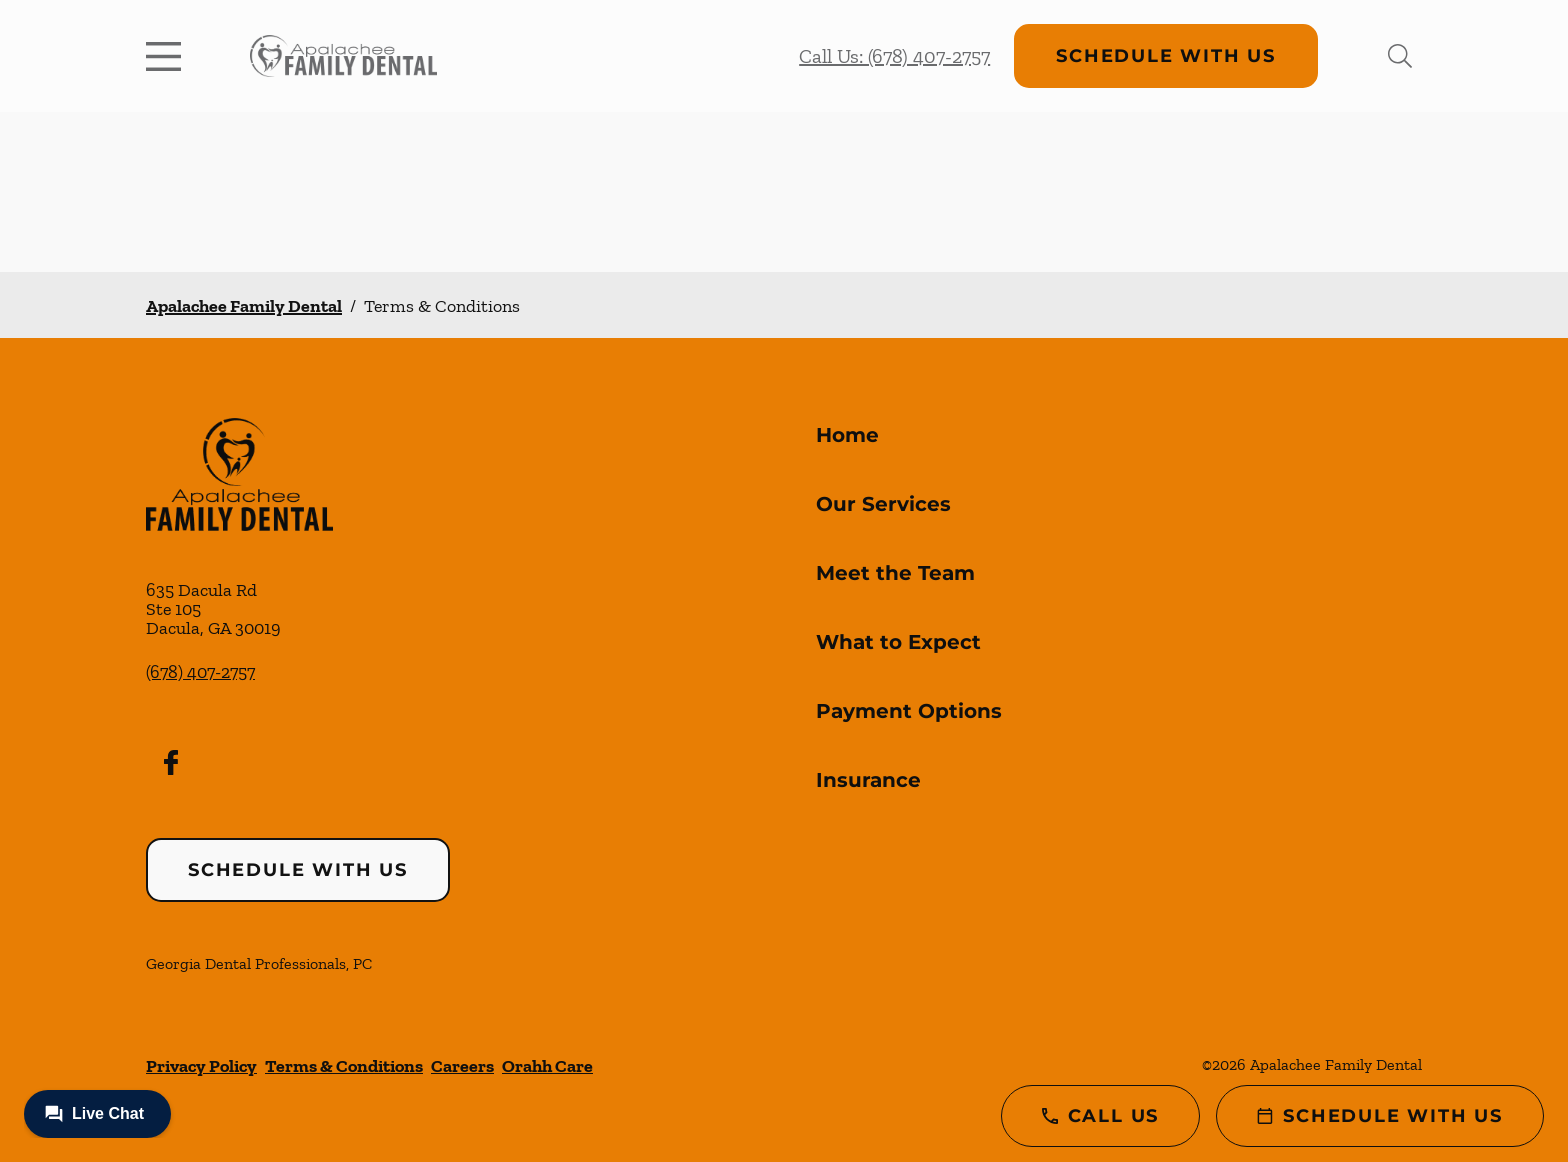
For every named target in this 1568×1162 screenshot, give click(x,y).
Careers (462, 1066)
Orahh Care (547, 1066)
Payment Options (909, 711)
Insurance (868, 780)
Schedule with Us (1166, 56)
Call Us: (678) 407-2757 (894, 56)
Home (847, 435)
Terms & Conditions (344, 1066)
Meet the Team (895, 573)
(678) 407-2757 (200, 672)
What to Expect (898, 642)
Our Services (883, 504)
